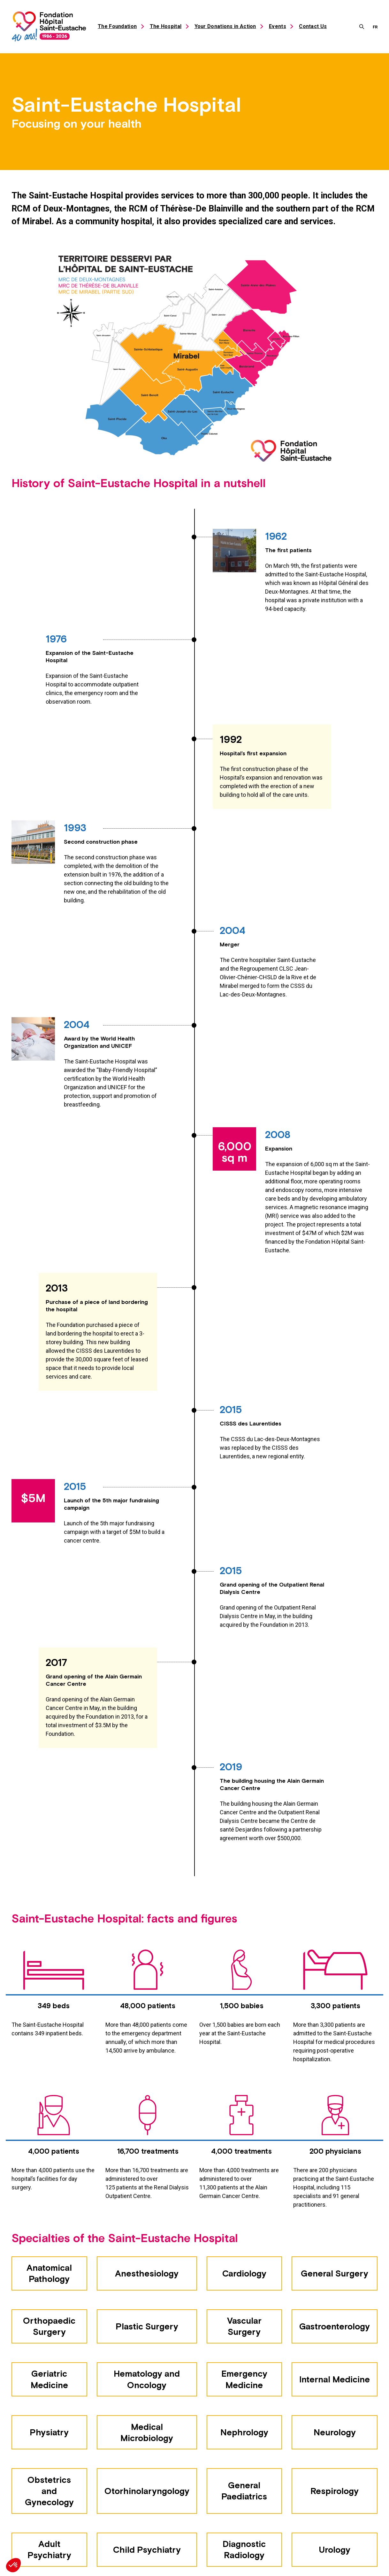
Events (277, 26)
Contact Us (313, 26)
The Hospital (166, 26)
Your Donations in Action (225, 26)
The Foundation (117, 26)
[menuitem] (375, 26)
